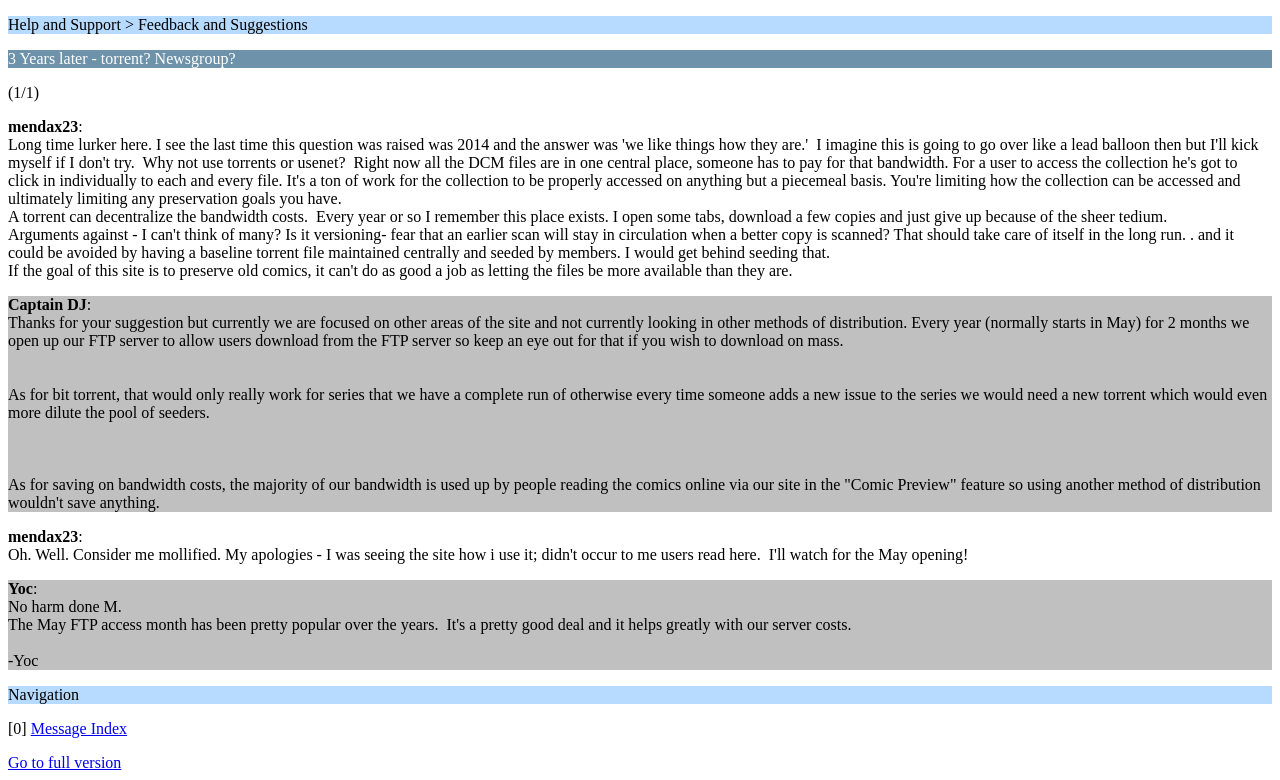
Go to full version (64, 762)
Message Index (79, 728)
